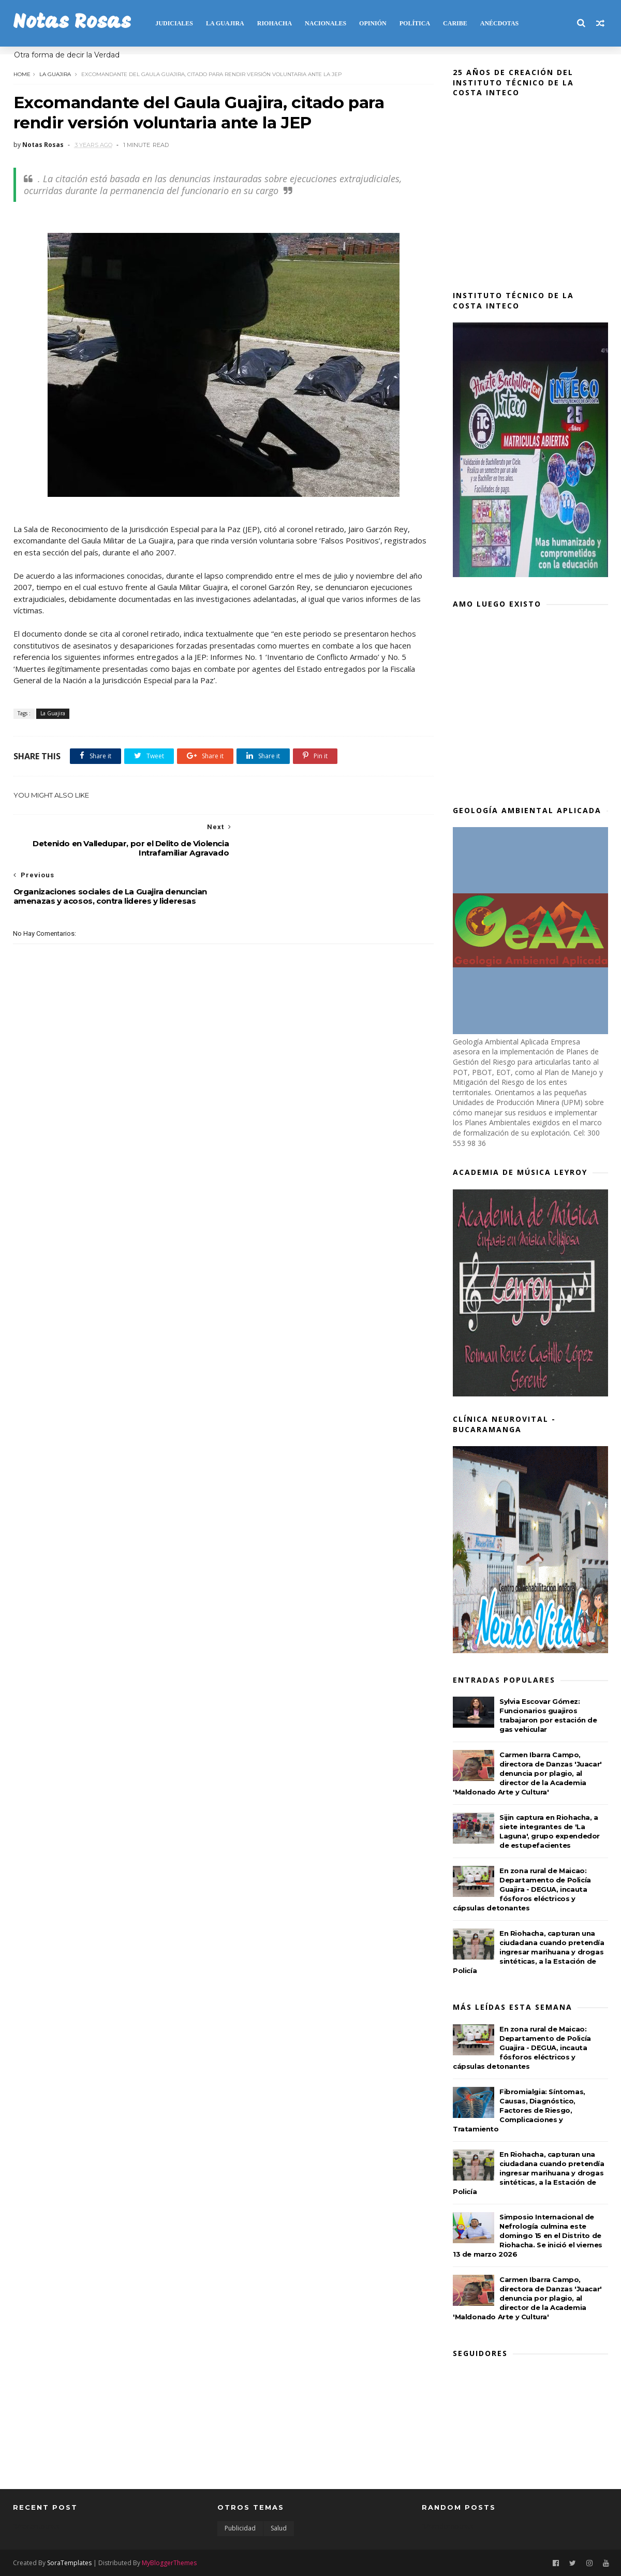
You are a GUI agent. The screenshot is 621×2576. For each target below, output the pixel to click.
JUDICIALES (174, 23)
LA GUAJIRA (225, 23)
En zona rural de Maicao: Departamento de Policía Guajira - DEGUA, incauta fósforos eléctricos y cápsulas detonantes (522, 1889)
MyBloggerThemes (169, 2562)
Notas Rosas (72, 23)
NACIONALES (325, 23)
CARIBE (455, 23)
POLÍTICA (414, 23)
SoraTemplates (69, 2562)
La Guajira (54, 73)
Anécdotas (499, 23)
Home (21, 73)
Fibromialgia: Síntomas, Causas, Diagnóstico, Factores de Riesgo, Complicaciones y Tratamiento (519, 2110)
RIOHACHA (274, 23)
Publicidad (240, 2528)
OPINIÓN (373, 23)
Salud (279, 2528)
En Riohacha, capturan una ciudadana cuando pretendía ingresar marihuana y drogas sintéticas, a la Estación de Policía (528, 1952)
